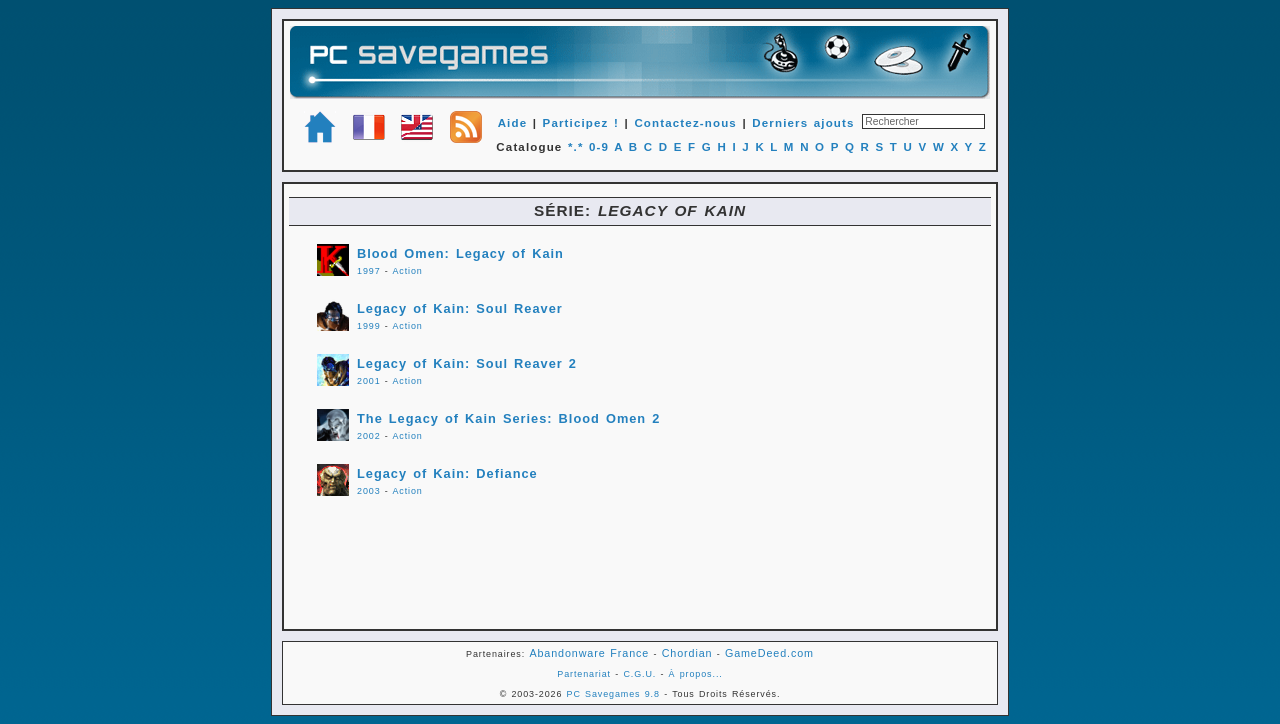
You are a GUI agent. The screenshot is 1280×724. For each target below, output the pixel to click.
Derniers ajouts (803, 123)
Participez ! (581, 123)
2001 (369, 381)
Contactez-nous (685, 123)
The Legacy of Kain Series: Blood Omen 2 (508, 418)
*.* (576, 147)
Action (407, 271)
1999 (369, 326)
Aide (513, 123)
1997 (369, 271)
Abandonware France (589, 653)
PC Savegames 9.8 (613, 694)
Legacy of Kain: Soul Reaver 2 (467, 363)
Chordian (687, 653)
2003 (369, 491)
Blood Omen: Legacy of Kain (460, 253)
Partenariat (584, 674)
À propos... (696, 674)
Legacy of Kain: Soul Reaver (460, 308)
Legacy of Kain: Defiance (447, 473)
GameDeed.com (769, 653)
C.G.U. (639, 674)
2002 (369, 436)
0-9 (599, 147)
